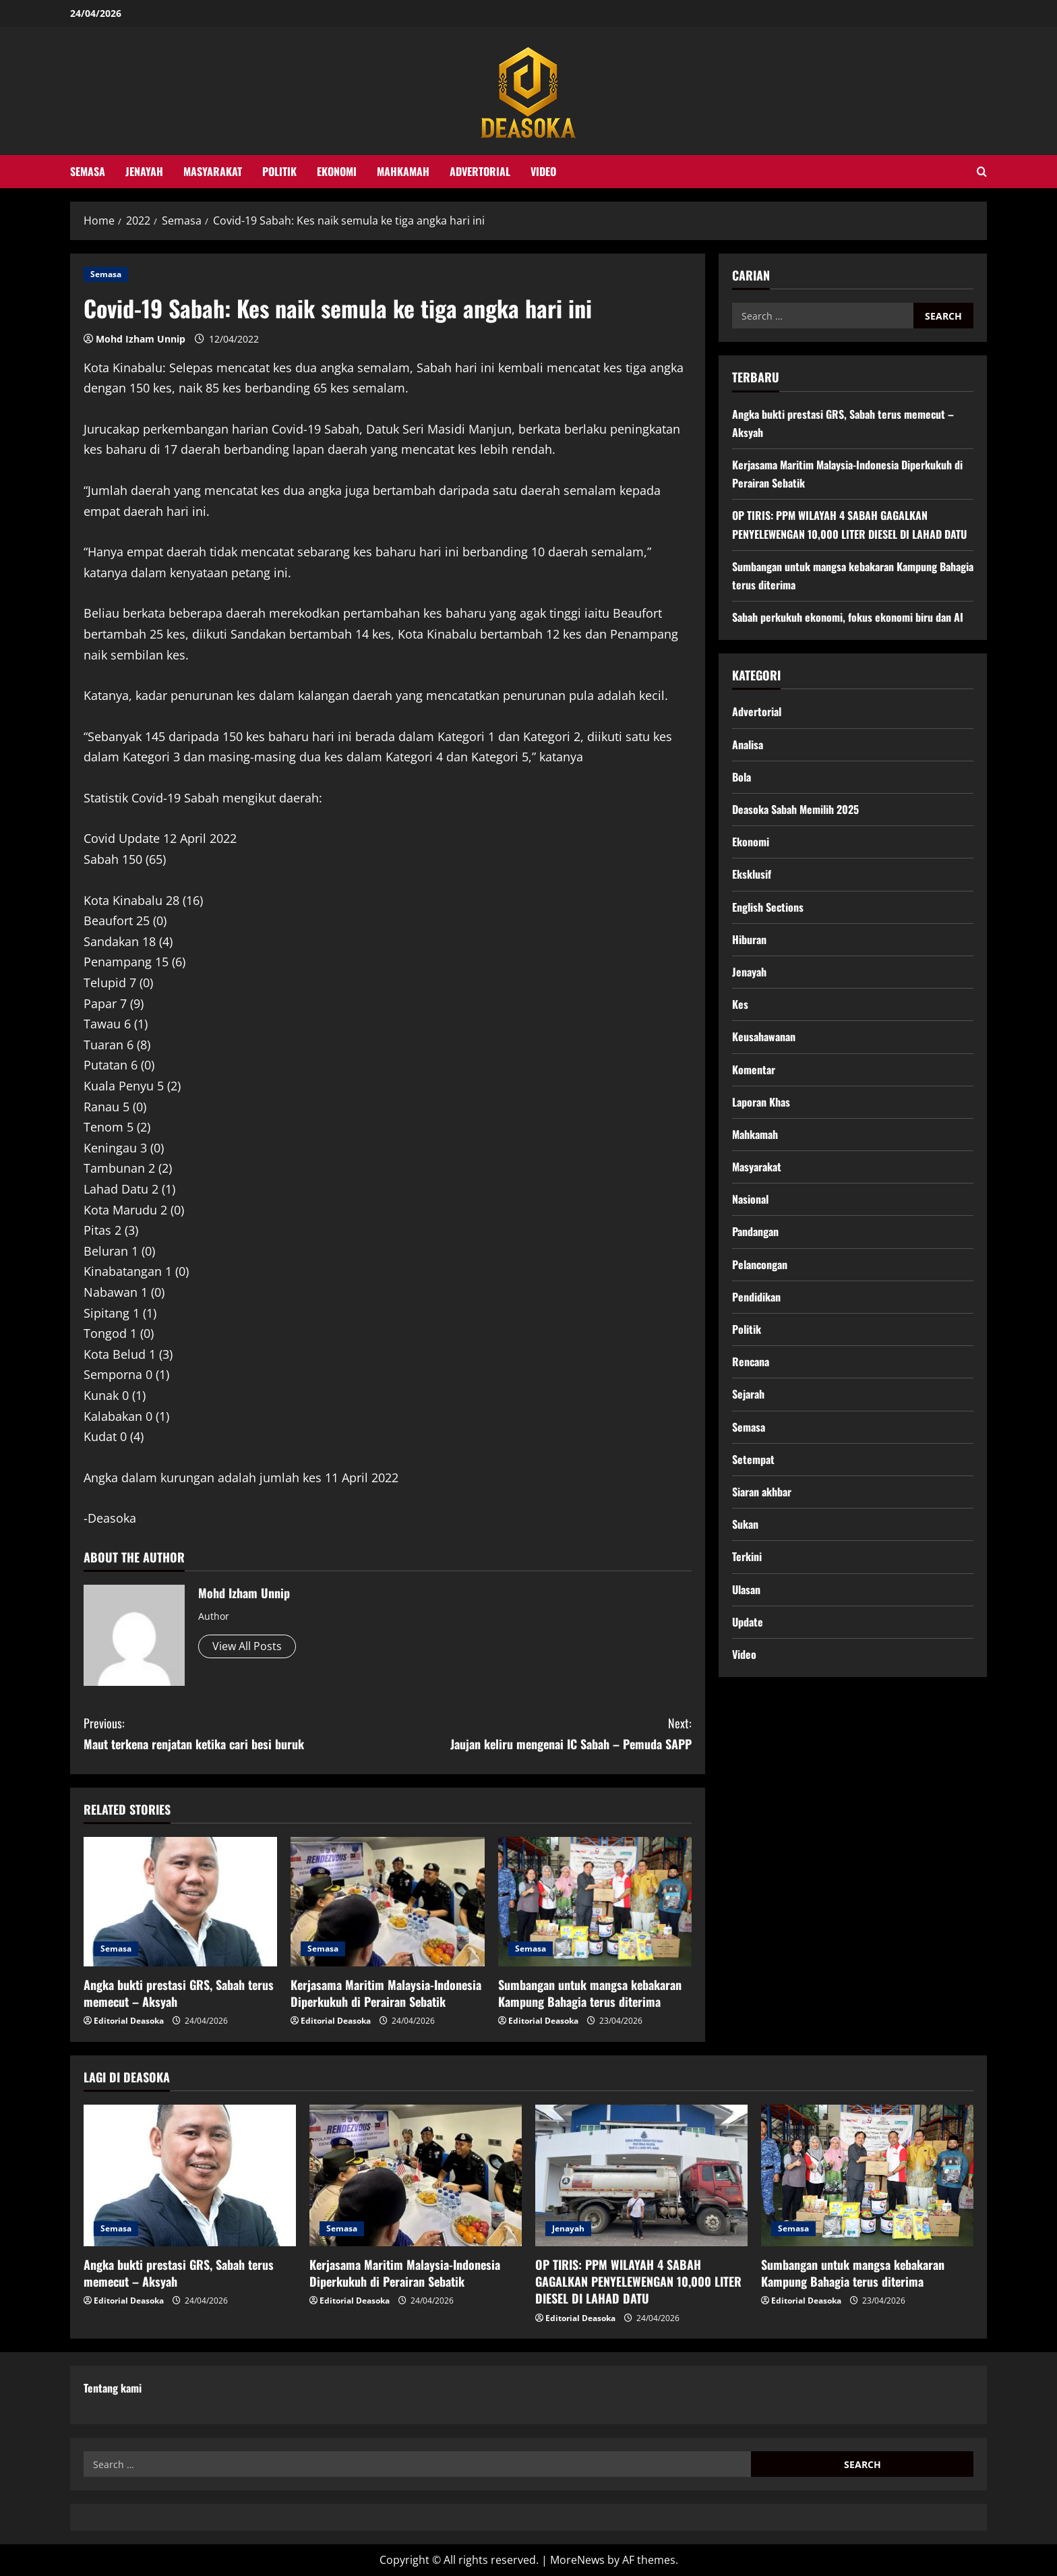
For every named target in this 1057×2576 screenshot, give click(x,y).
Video (543, 171)
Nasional (750, 1199)
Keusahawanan (763, 1036)
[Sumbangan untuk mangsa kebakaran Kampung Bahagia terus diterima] (595, 1901)
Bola (741, 777)
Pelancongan (759, 1264)
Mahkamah (403, 171)
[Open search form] (982, 171)
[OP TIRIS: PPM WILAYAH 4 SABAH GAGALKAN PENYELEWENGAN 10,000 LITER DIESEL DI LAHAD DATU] (641, 2175)
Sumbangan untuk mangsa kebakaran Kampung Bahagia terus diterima (590, 1993)
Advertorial (480, 171)
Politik (279, 171)
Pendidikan (756, 1297)
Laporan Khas (761, 1102)
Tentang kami (113, 2388)
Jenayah (144, 171)
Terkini (747, 1556)
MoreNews (577, 2559)
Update (747, 1622)
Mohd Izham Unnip (140, 338)
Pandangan (755, 1231)
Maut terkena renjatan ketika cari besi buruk (236, 1733)
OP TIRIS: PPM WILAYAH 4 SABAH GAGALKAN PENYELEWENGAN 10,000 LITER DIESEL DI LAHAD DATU (638, 2281)
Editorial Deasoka (129, 2020)
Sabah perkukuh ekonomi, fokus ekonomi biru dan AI (847, 617)
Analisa (747, 744)
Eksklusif (751, 874)
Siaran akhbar (761, 1492)
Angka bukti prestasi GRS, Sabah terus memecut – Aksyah (179, 1993)
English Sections (768, 907)
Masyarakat (212, 171)
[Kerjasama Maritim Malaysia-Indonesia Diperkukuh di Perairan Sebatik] (387, 1901)
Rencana (750, 1361)
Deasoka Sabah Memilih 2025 (795, 809)
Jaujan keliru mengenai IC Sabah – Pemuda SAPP (540, 1733)
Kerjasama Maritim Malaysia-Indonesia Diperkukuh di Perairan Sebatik (386, 1993)
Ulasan (746, 1589)
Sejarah (748, 1394)
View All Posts (247, 1646)
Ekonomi (337, 171)
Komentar (753, 1069)
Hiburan (749, 939)
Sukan (745, 1524)
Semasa (87, 171)
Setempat (753, 1459)
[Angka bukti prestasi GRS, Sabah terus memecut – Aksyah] (180, 1901)
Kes (740, 1004)
